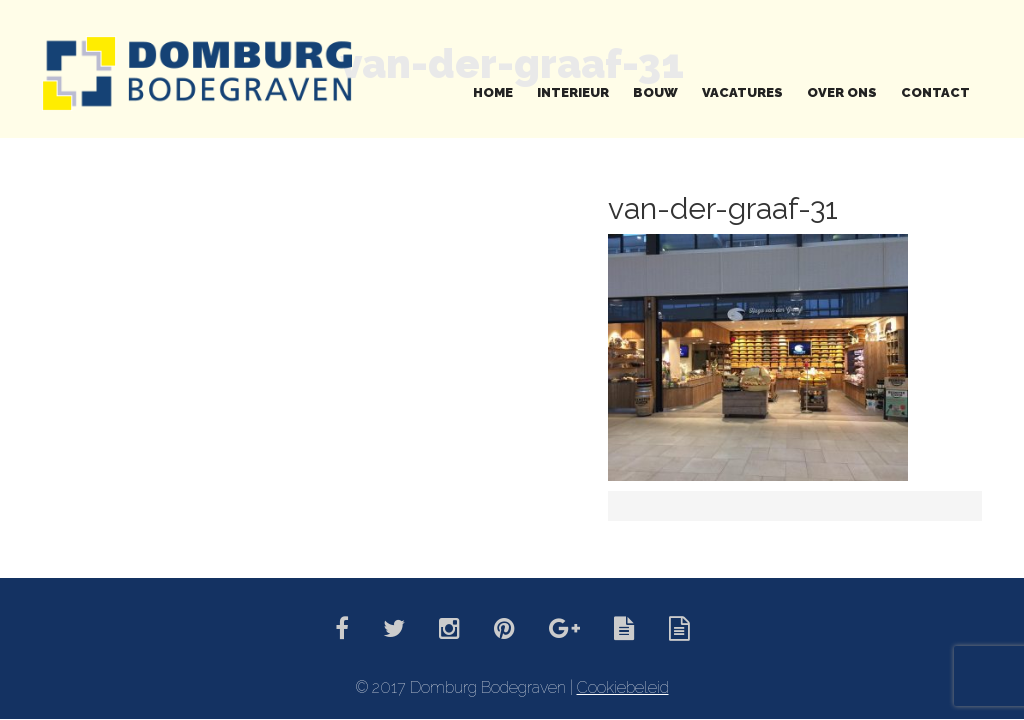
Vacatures (742, 92)
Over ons (842, 92)
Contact (935, 92)
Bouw (655, 92)
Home (493, 92)
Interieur (573, 92)
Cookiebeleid (623, 687)
